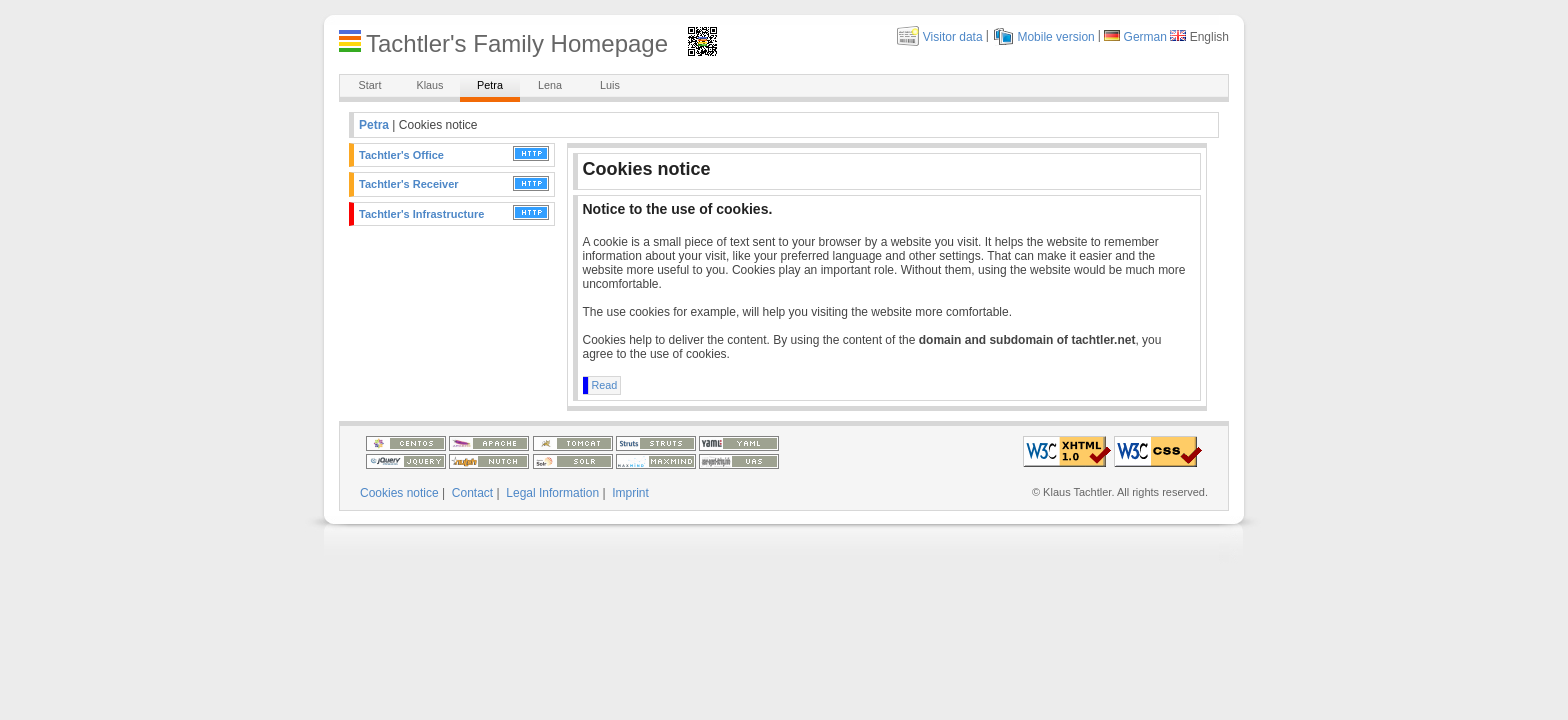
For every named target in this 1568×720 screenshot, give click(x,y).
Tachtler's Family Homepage (517, 43)
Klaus (429, 85)
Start (370, 85)
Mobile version (1055, 37)
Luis (610, 85)
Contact (472, 493)
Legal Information (552, 493)
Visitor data (953, 37)
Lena (550, 85)
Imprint (630, 493)
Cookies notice (399, 493)
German (1145, 37)
